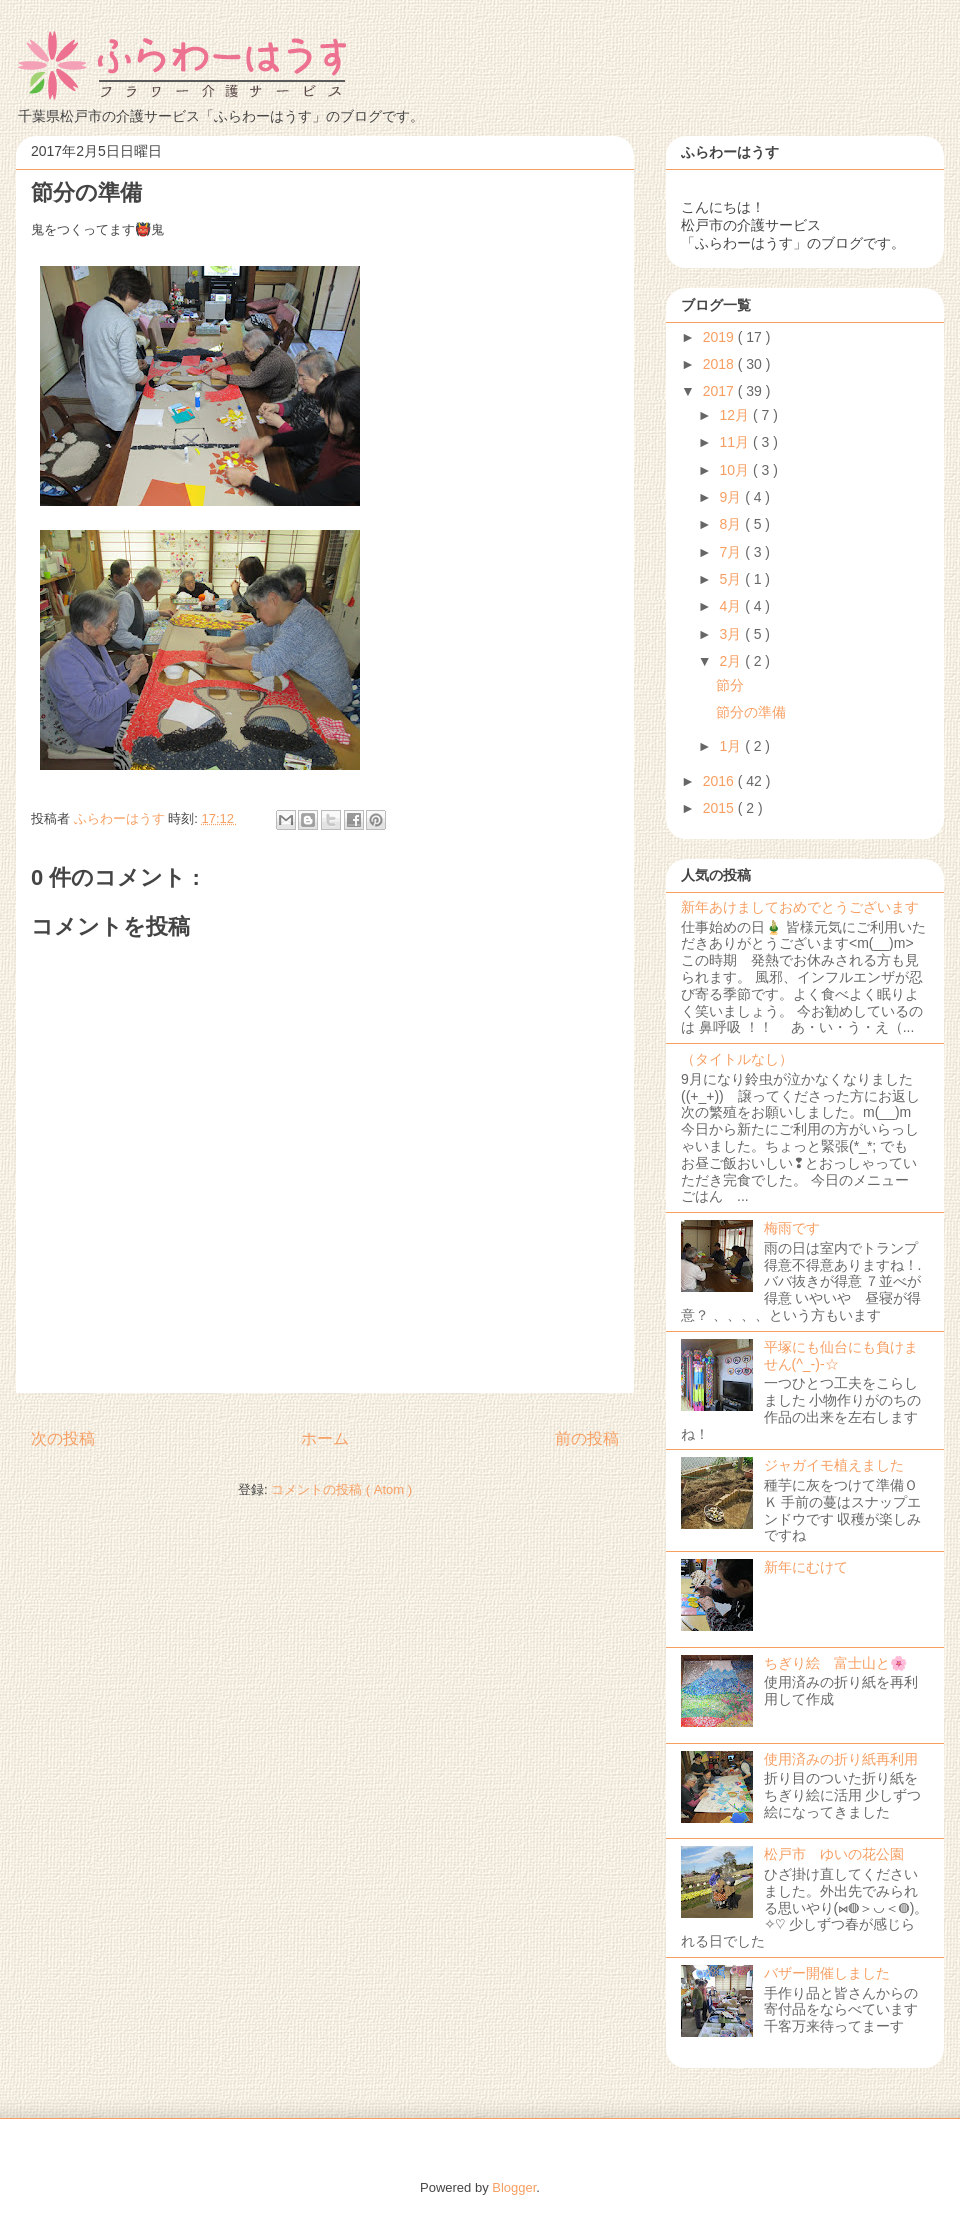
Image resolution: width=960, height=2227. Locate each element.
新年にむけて (806, 1567)
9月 (732, 497)
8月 (732, 524)
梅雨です (792, 1228)
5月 (732, 579)
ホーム (325, 1438)
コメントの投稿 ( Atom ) (341, 1489)
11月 (735, 442)
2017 (720, 391)
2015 (720, 808)
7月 (732, 552)
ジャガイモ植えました (834, 1465)
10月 (735, 470)
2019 (720, 337)
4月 (732, 606)
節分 (730, 685)
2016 (720, 781)
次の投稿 (63, 1438)
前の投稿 (587, 1438)
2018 (720, 364)
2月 (732, 661)
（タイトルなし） (737, 1059)
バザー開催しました (827, 1973)
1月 (732, 746)
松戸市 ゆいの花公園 (834, 1854)
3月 (732, 634)
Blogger (514, 2187)
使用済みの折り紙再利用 (841, 1759)
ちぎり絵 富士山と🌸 (835, 1663)
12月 (735, 415)
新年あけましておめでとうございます (800, 907)
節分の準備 (751, 712)
